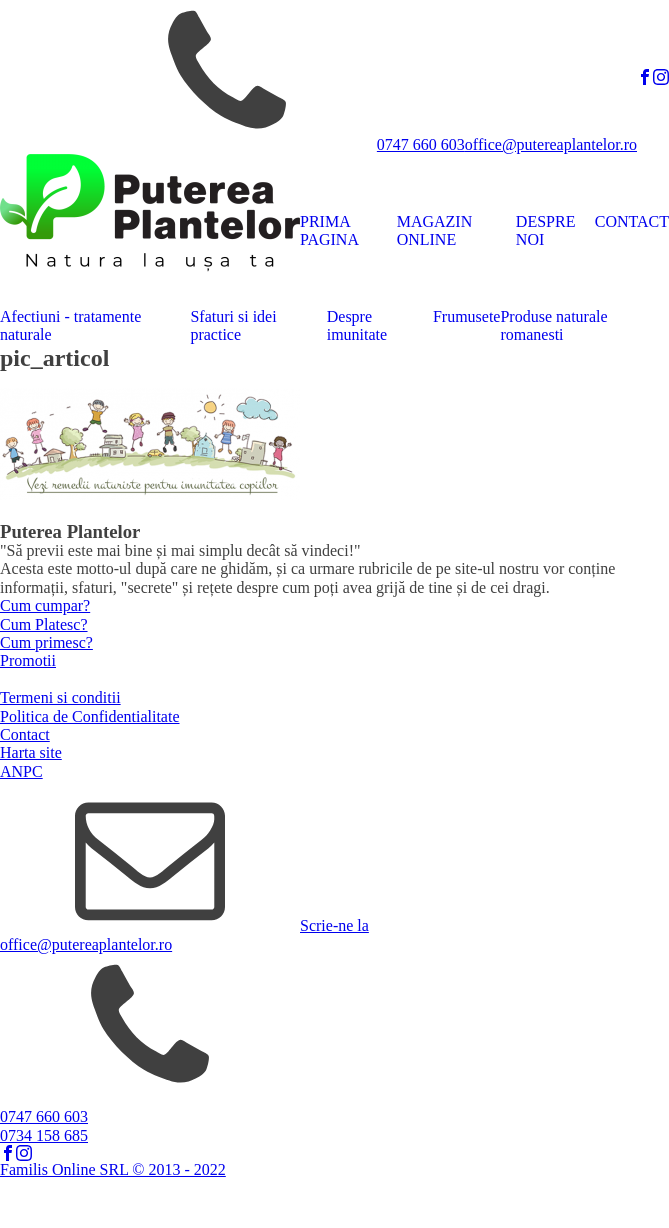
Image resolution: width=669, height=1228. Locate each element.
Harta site (31, 752)
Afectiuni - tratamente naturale (70, 325)
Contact (25, 734)
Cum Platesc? (44, 624)
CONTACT (632, 221)
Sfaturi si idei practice (233, 325)
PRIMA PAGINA (329, 230)
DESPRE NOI (546, 230)
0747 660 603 (421, 144)
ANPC (21, 771)
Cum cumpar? (45, 605)
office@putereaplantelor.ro (551, 144)
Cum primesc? (46, 642)
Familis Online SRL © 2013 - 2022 (113, 1169)
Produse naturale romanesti (553, 325)
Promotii (28, 660)
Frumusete (467, 316)
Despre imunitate (357, 325)
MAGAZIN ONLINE (435, 230)
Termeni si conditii (60, 697)
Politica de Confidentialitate (90, 716)
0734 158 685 (44, 1135)
